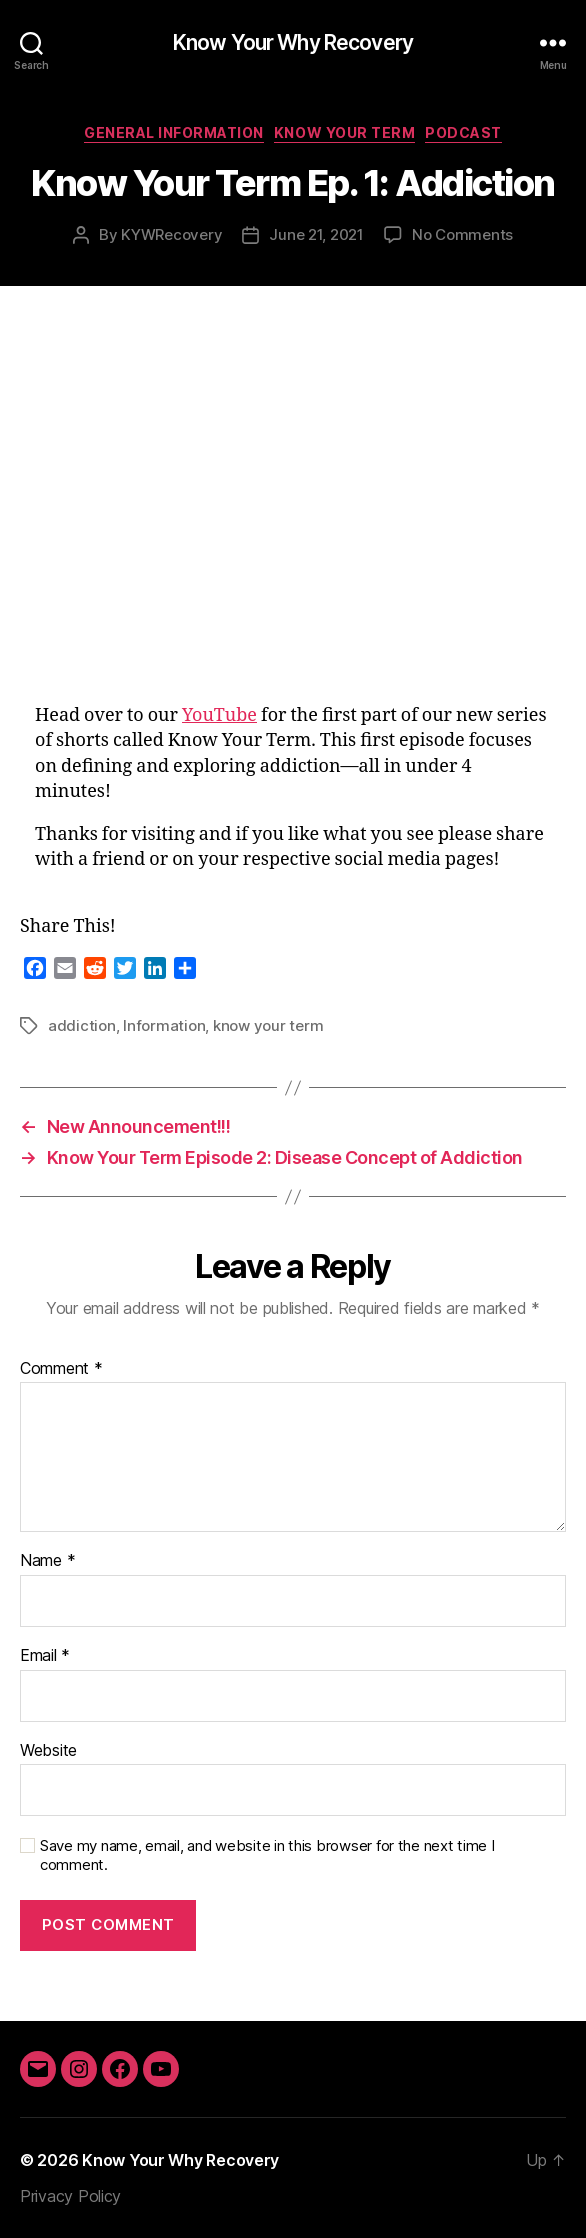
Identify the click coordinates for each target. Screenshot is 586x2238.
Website (48, 1751)
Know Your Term (344, 132)
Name (47, 1561)
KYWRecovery (171, 234)
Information (164, 1025)
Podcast (463, 132)
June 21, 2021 (316, 234)
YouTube (219, 715)
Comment (61, 1369)
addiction (82, 1025)
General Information (174, 132)
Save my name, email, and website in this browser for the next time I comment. (267, 1855)
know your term (268, 1025)
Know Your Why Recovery (293, 42)
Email (45, 1656)
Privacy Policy (70, 2196)
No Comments (462, 234)
